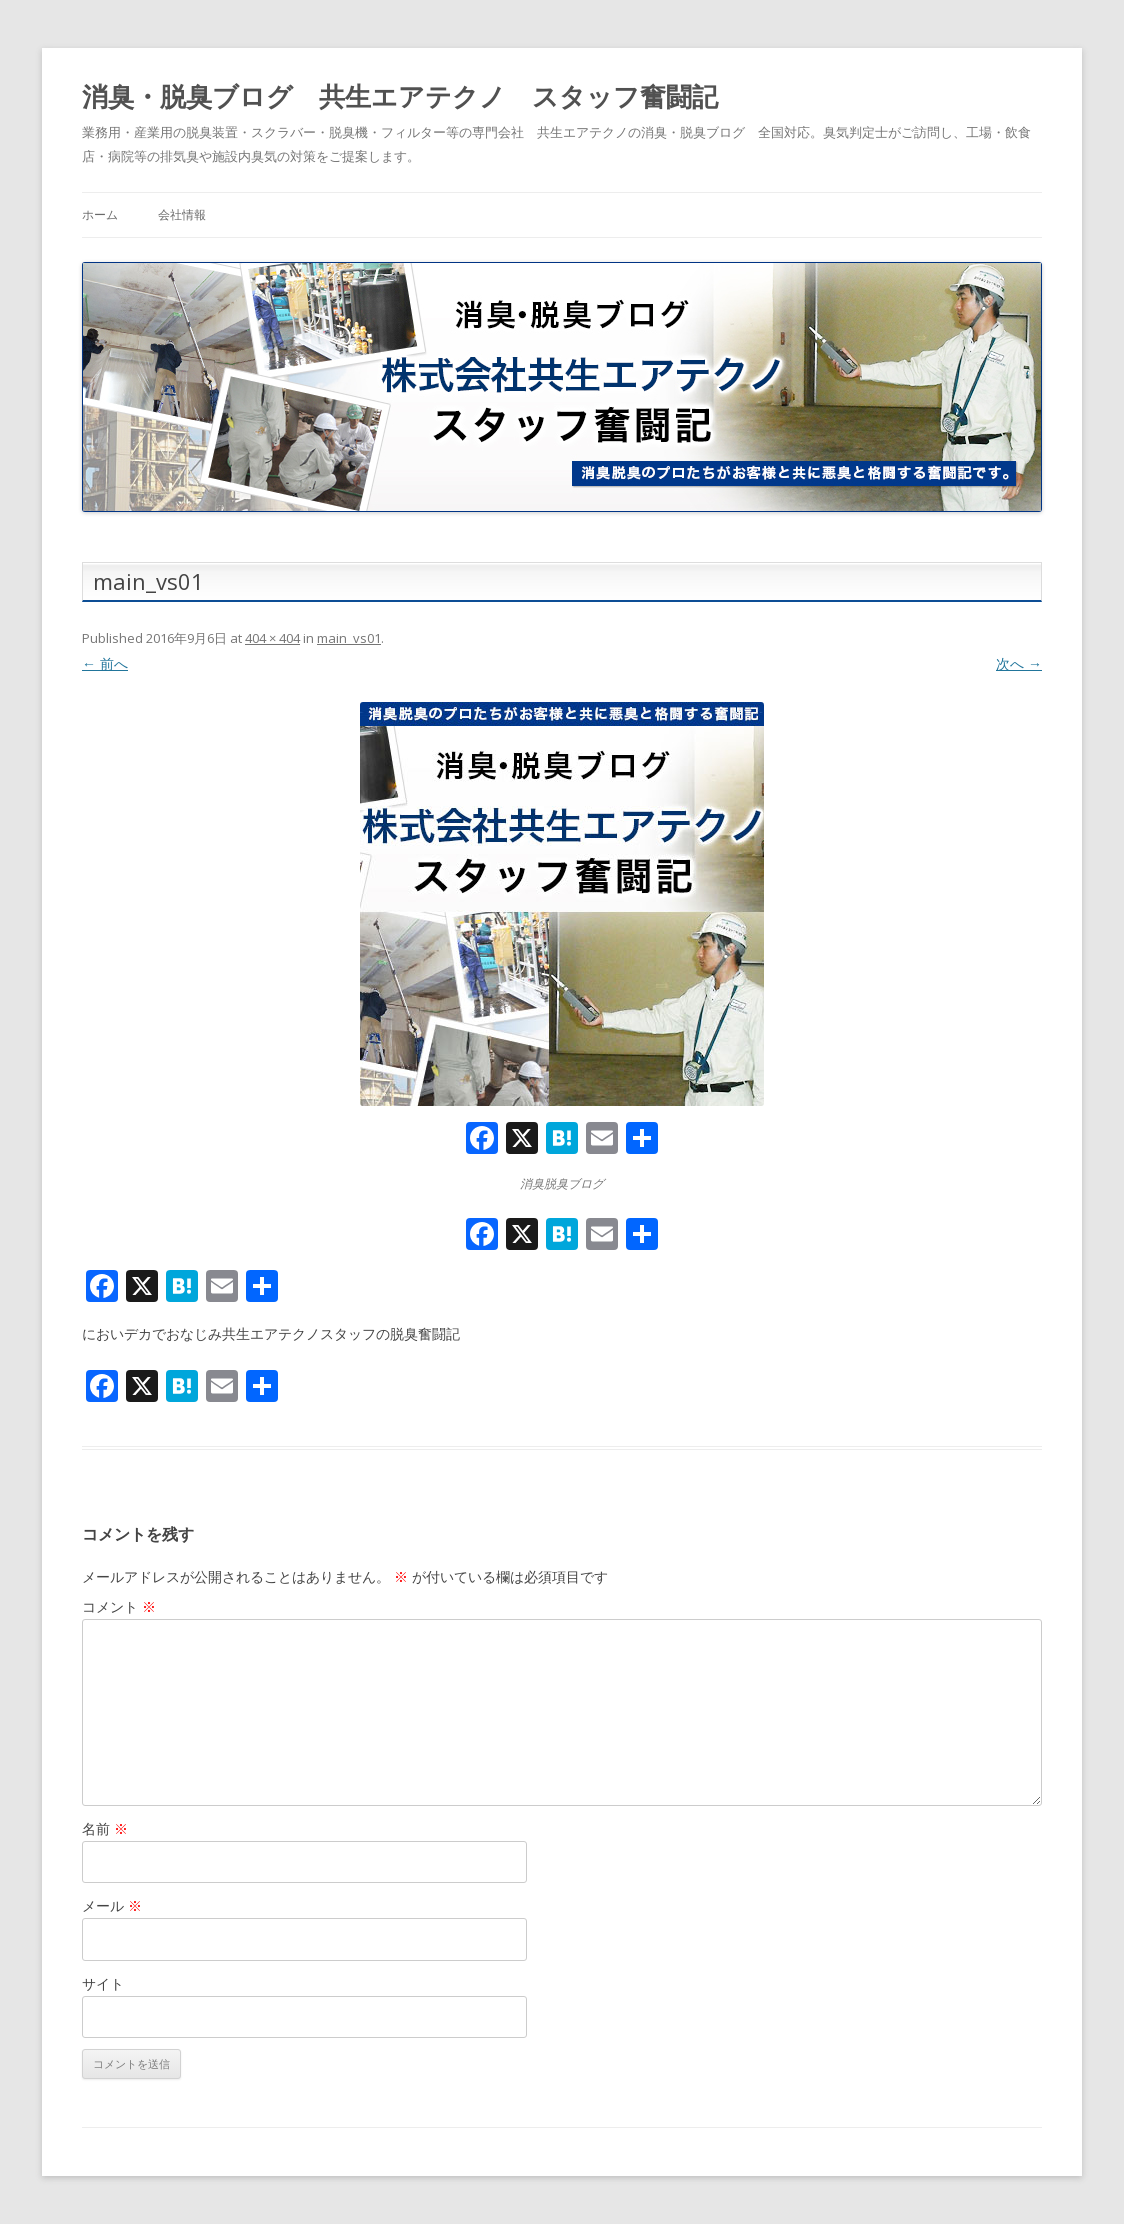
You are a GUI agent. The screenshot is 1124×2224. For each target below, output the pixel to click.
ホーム (100, 214)
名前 (105, 1828)
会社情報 (182, 214)
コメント (119, 1606)
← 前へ (105, 663)
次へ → (1019, 663)
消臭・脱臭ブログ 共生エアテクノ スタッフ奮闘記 (400, 96)
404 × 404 (272, 638)
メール (112, 1905)
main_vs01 (349, 638)
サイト (103, 1983)
